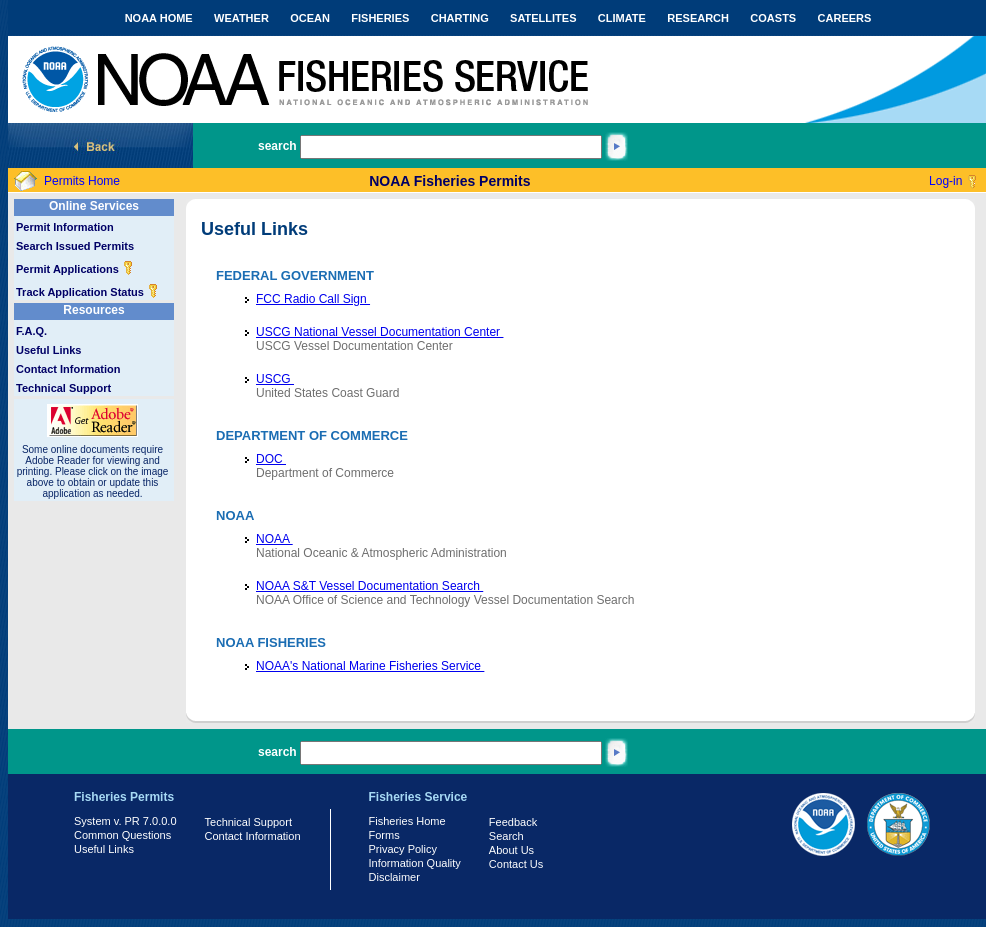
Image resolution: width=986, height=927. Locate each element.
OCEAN (310, 18)
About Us (511, 850)
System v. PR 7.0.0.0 (125, 821)
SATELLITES (543, 18)
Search (506, 836)
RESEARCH (698, 18)
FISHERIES (380, 18)
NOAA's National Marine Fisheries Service (370, 666)
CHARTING (460, 18)
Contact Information (68, 369)
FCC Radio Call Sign (313, 299)
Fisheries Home (407, 821)
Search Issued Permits (75, 246)
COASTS (773, 18)
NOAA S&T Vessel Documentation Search (369, 586)
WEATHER (241, 18)
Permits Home (82, 181)
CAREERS (845, 18)
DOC (271, 459)
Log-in (945, 181)
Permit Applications (75, 269)
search (277, 146)
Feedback (513, 822)
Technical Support (63, 388)
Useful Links (48, 350)
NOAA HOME (159, 18)
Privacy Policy (403, 849)
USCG (275, 379)
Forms (384, 835)
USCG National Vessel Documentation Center (379, 332)
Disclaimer (394, 877)
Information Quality (415, 863)
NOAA (274, 539)
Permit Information (65, 227)
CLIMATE (622, 18)
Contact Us (516, 864)
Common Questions (122, 835)
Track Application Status (87, 292)
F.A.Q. (31, 331)
